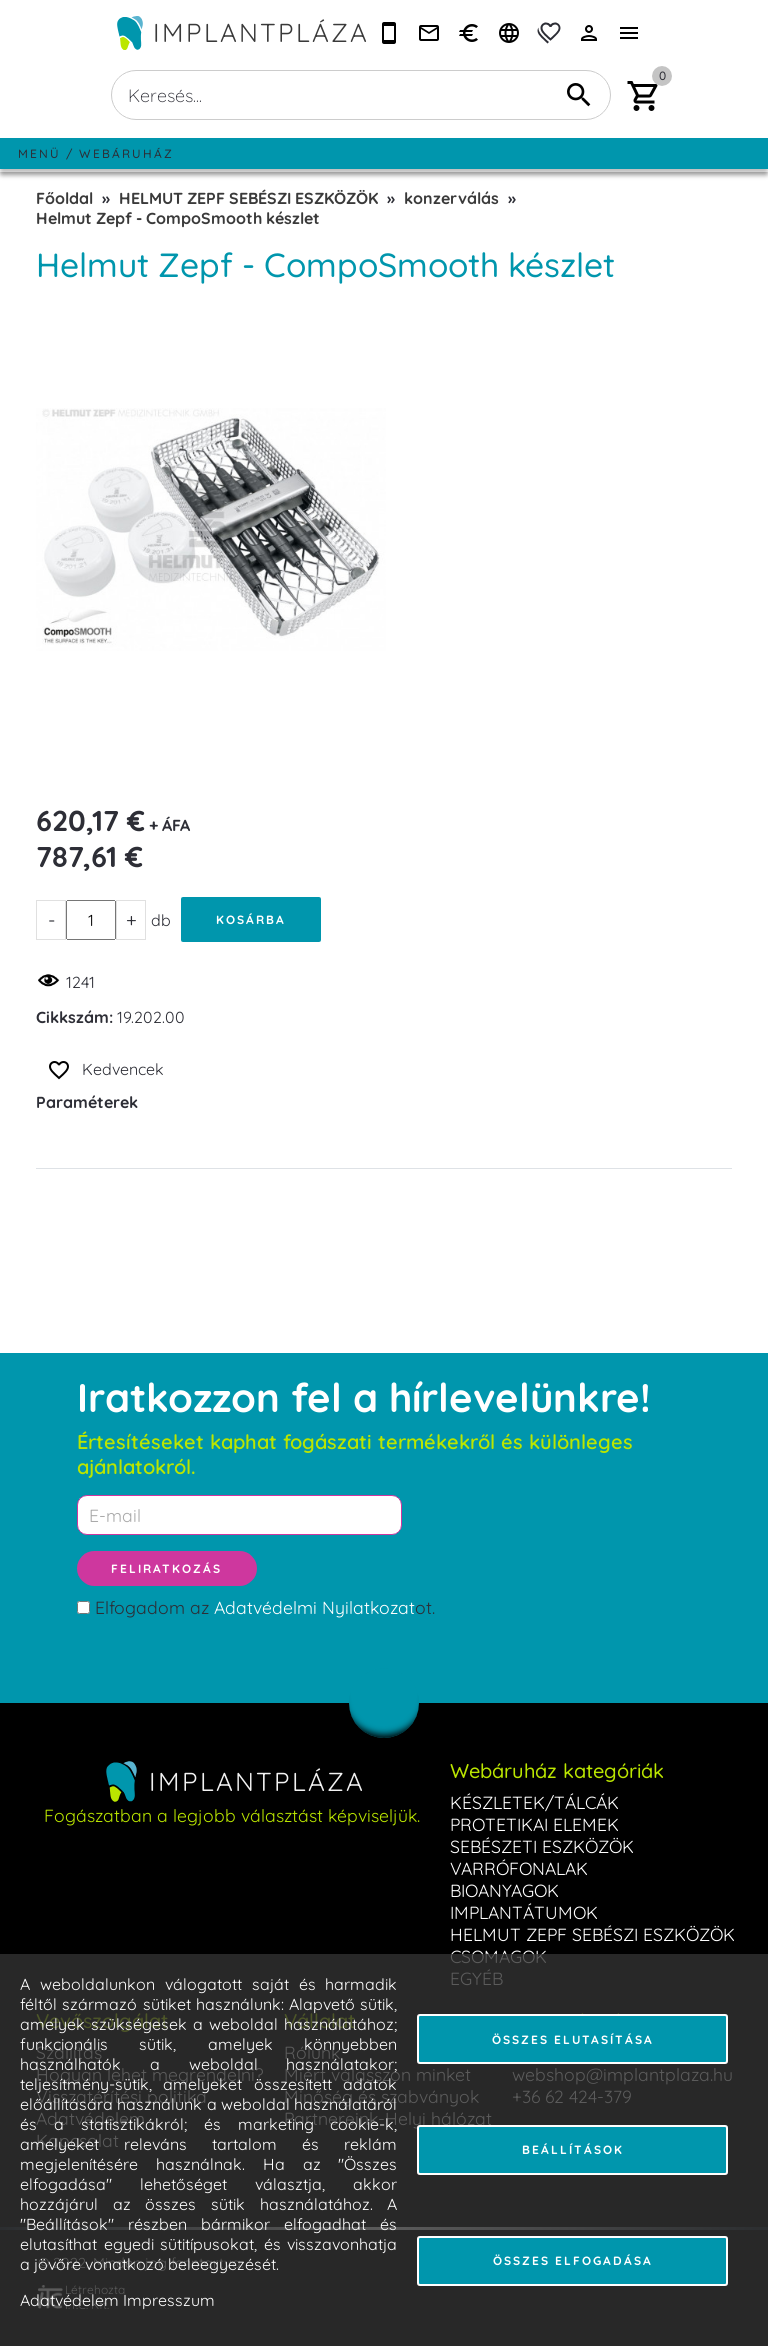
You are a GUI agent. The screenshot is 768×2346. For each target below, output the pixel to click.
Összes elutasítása (573, 2039)
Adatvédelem (69, 2300)
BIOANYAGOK (504, 1890)
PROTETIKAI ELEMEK (534, 1824)
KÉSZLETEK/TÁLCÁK (534, 1802)
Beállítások (573, 2149)
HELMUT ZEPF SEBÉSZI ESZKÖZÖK (248, 198)
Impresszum (169, 2300)
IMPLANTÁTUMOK (524, 1912)
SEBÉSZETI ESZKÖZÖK (542, 1846)
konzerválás (451, 198)
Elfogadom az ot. (265, 1607)
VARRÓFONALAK (519, 1868)
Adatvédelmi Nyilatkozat (314, 1607)
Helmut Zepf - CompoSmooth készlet (178, 218)
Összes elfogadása (573, 2260)
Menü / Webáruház (96, 153)
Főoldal (64, 198)
